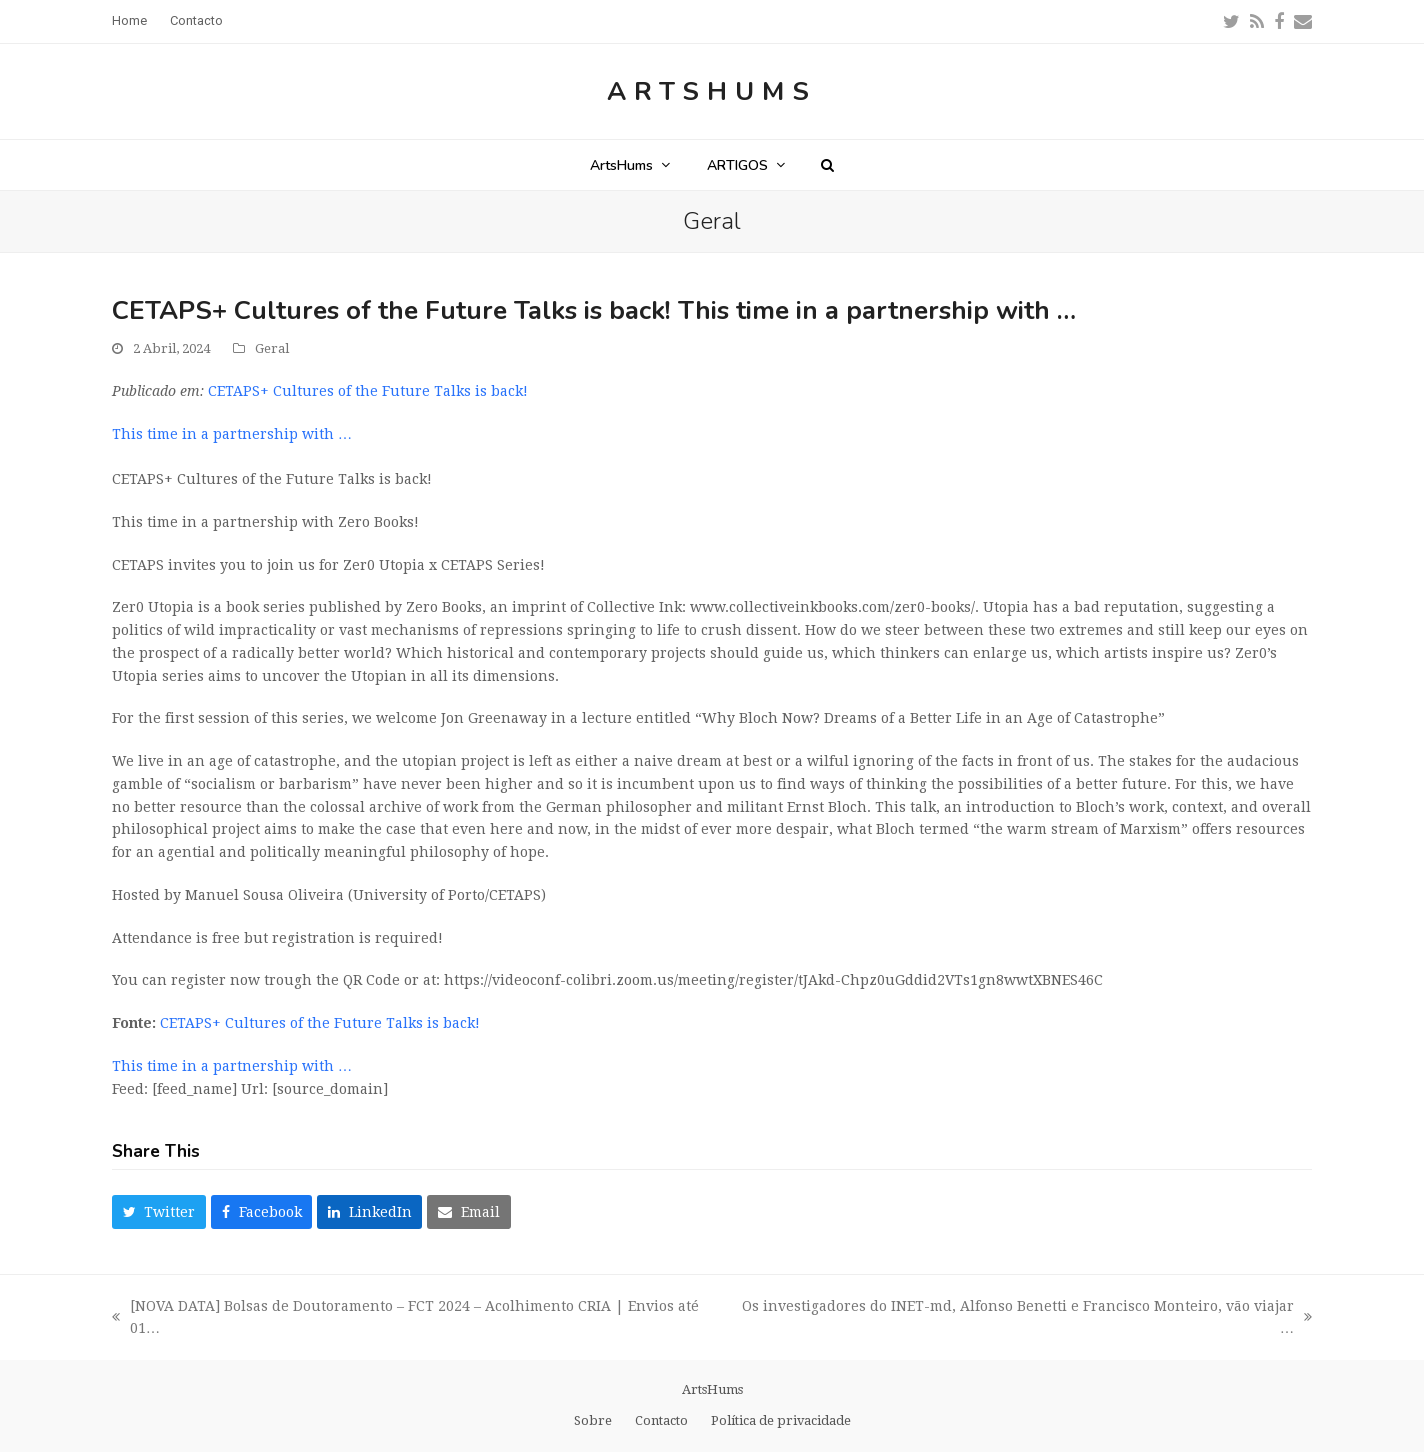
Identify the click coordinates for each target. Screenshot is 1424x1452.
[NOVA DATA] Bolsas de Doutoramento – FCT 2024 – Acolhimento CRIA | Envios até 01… (405, 1319)
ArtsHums (712, 91)
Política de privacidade (781, 1420)
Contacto (661, 1420)
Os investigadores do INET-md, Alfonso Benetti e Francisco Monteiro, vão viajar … (1025, 1319)
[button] (827, 165)
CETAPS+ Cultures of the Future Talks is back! (368, 391)
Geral (272, 348)
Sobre (593, 1420)
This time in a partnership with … (232, 434)
